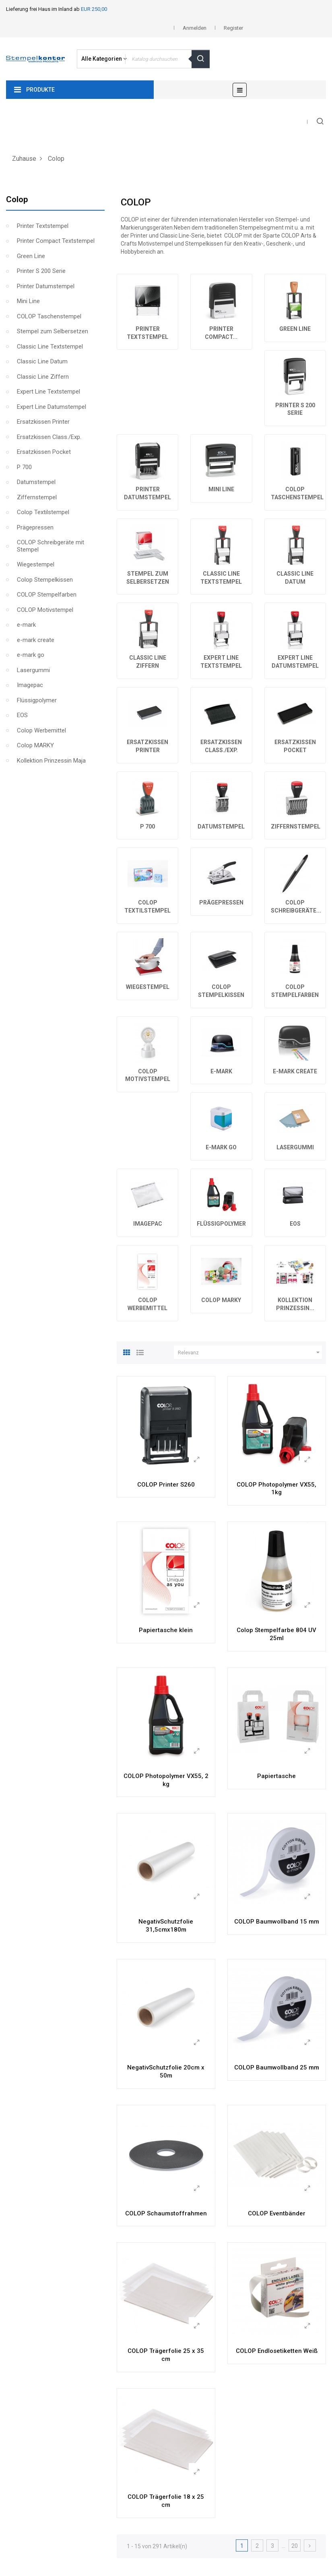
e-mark (26, 624)
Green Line (31, 256)
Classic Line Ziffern (43, 376)
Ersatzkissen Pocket (44, 451)
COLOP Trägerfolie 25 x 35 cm (166, 2355)
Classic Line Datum (42, 361)
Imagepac (30, 685)
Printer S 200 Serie (41, 271)
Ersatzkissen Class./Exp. (49, 437)
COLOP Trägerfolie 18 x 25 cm (166, 2500)
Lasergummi (33, 670)
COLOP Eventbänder (276, 2213)
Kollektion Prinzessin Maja (51, 760)
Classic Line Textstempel (50, 346)
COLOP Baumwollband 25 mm (276, 2067)
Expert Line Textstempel (48, 391)
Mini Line (28, 301)
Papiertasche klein (166, 1630)
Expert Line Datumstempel (51, 406)
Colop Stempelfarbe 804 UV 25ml (276, 1634)
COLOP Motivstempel (45, 609)
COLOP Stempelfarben (46, 594)
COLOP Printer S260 (166, 1484)
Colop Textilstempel (43, 512)
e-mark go (30, 654)
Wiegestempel (35, 564)
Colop (17, 199)
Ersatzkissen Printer (43, 421)
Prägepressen (35, 527)
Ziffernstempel (37, 497)
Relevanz (250, 1352)
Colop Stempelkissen (45, 579)
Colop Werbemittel (41, 730)
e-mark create (35, 640)
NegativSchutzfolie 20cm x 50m (165, 2071)
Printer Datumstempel (45, 286)
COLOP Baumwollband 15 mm (276, 1921)
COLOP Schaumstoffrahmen (166, 2213)
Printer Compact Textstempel (56, 240)
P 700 (24, 467)
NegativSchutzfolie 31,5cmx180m (165, 1925)
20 (294, 2546)
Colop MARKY (35, 745)
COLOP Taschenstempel (49, 316)
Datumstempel (36, 482)
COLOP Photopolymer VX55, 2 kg (166, 1780)
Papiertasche (276, 1776)
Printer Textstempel (42, 226)
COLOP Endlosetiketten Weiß (277, 2350)
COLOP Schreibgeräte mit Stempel (50, 546)
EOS (22, 715)
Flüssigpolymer (37, 700)
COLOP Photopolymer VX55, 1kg (276, 1488)
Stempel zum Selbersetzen (52, 331)
